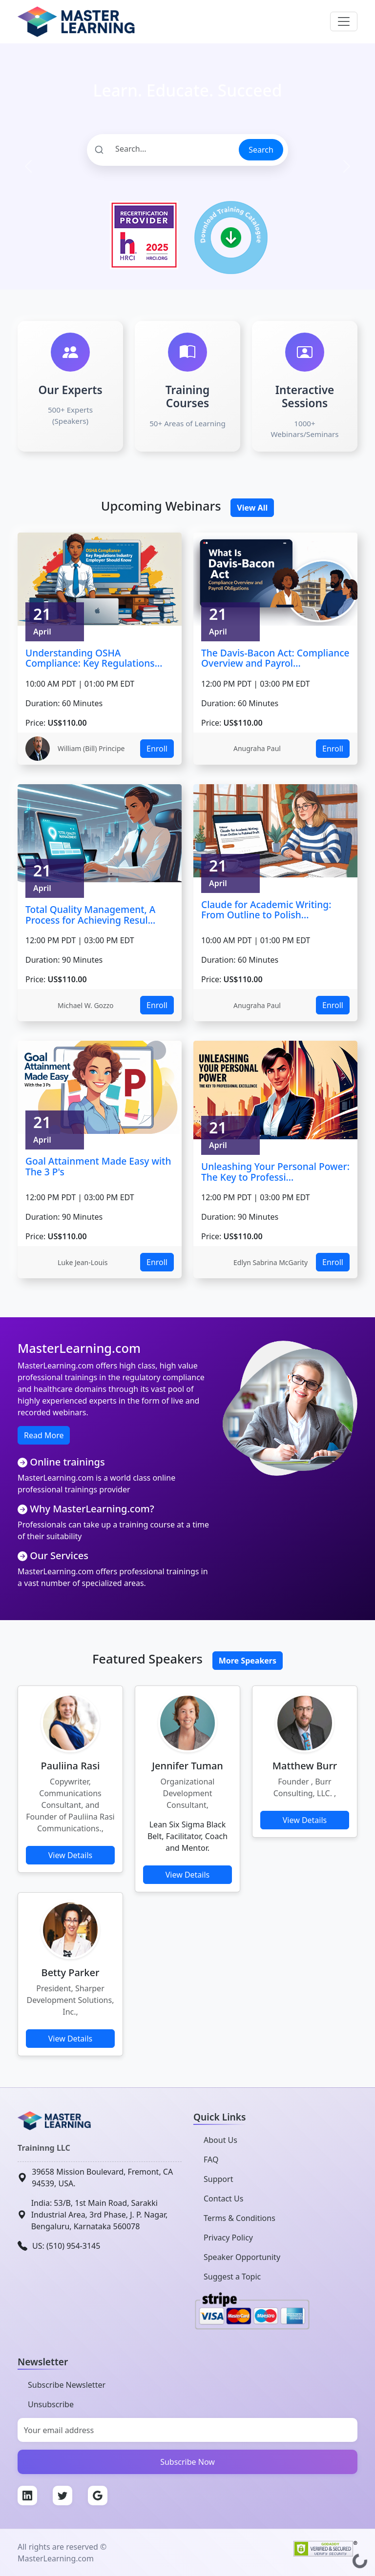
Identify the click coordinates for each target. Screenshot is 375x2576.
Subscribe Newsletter (66, 2384)
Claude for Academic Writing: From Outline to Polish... (266, 910)
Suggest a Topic (232, 2276)
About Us (220, 2140)
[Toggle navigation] (343, 21)
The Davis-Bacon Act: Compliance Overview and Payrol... (275, 658)
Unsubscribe (51, 2404)
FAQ (211, 2159)
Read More (43, 1435)
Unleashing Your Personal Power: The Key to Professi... (275, 1172)
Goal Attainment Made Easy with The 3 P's (98, 1166)
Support (218, 2179)
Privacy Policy (228, 2237)
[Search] (162, 149)
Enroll (156, 748)
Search (261, 149)
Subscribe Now (187, 2462)
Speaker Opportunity (242, 2257)
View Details (70, 1855)
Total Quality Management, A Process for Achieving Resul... (90, 915)
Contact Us (223, 2198)
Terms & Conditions (239, 2218)
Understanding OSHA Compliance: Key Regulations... (93, 658)
